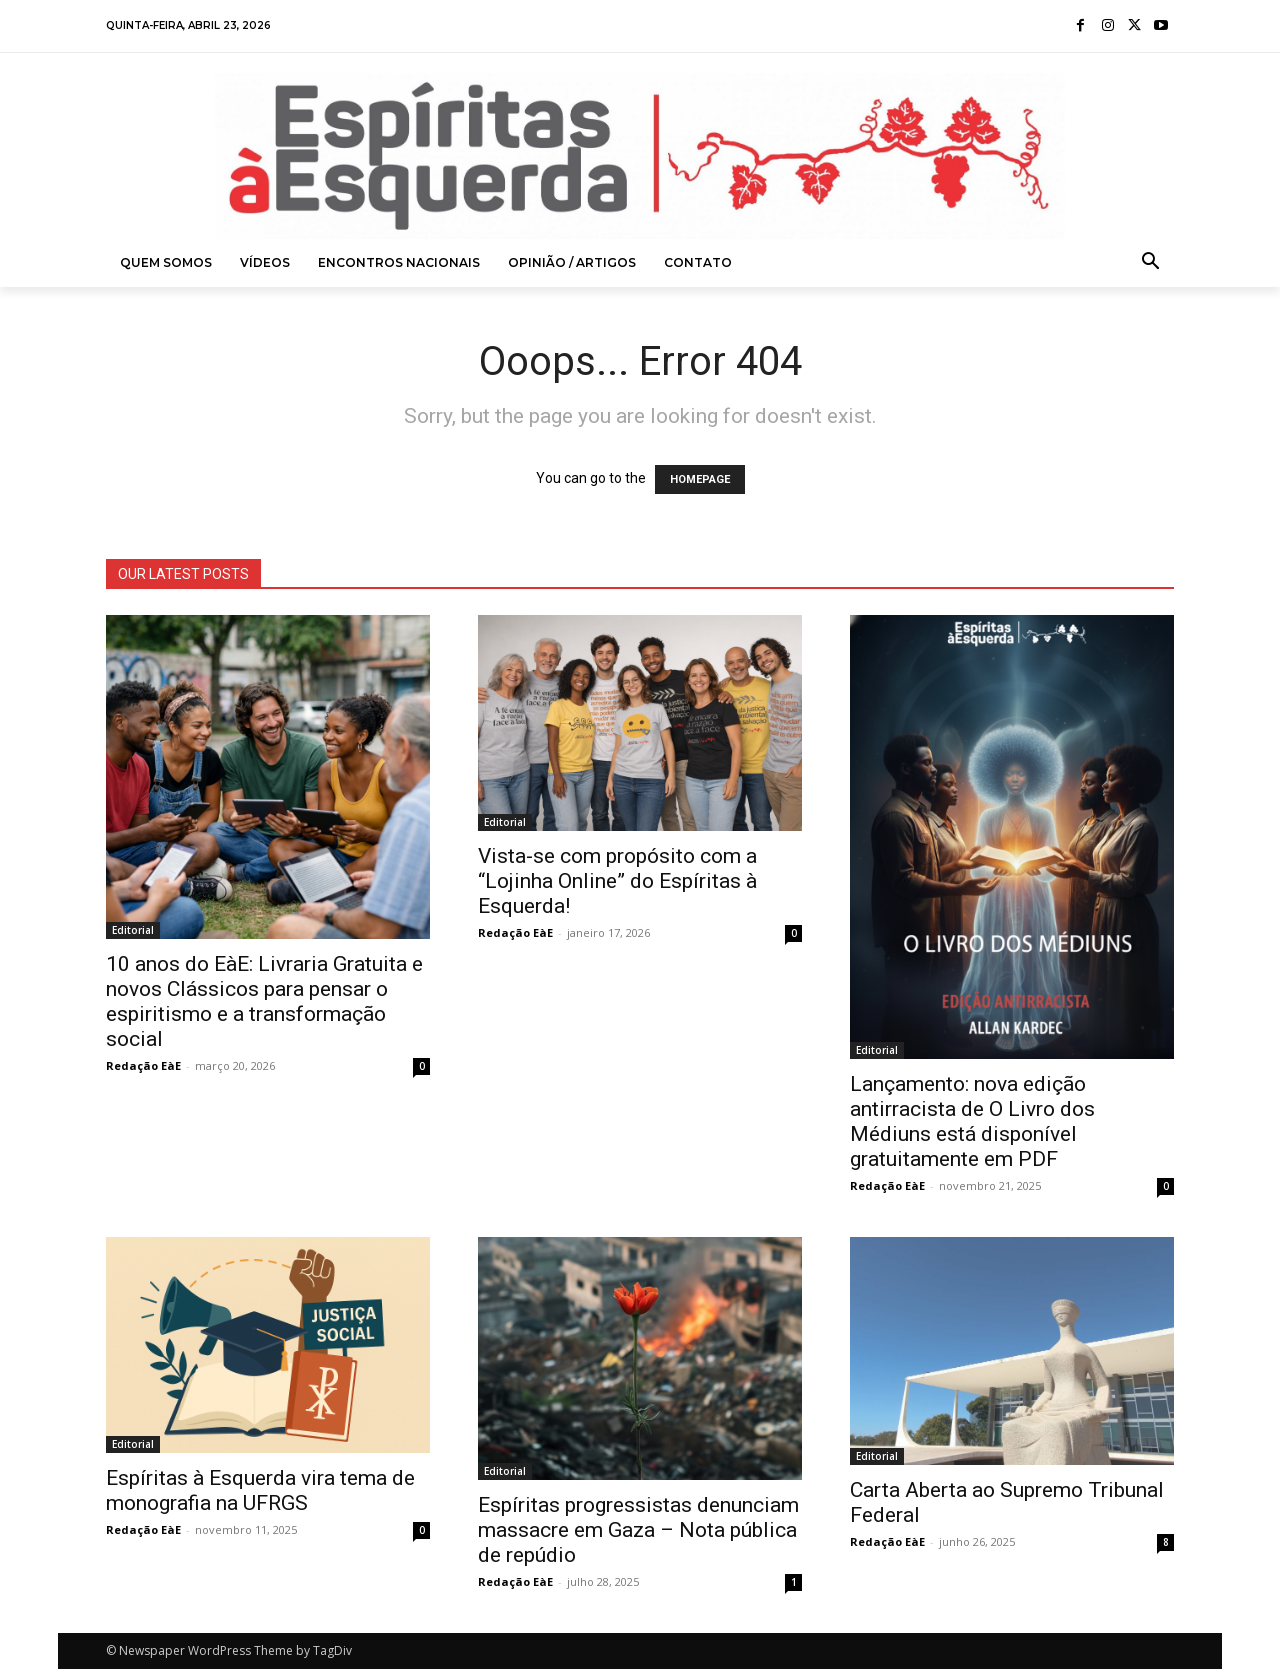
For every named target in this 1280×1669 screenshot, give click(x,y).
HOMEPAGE (700, 479)
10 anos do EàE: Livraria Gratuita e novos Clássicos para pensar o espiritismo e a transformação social (264, 1001)
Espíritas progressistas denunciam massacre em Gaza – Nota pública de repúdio (638, 1530)
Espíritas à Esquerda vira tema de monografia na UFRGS (260, 1490)
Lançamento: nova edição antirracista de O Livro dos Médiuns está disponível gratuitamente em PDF (972, 1121)
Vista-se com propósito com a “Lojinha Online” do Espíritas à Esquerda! (617, 881)
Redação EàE (143, 1065)
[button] (1151, 263)
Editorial (133, 930)
